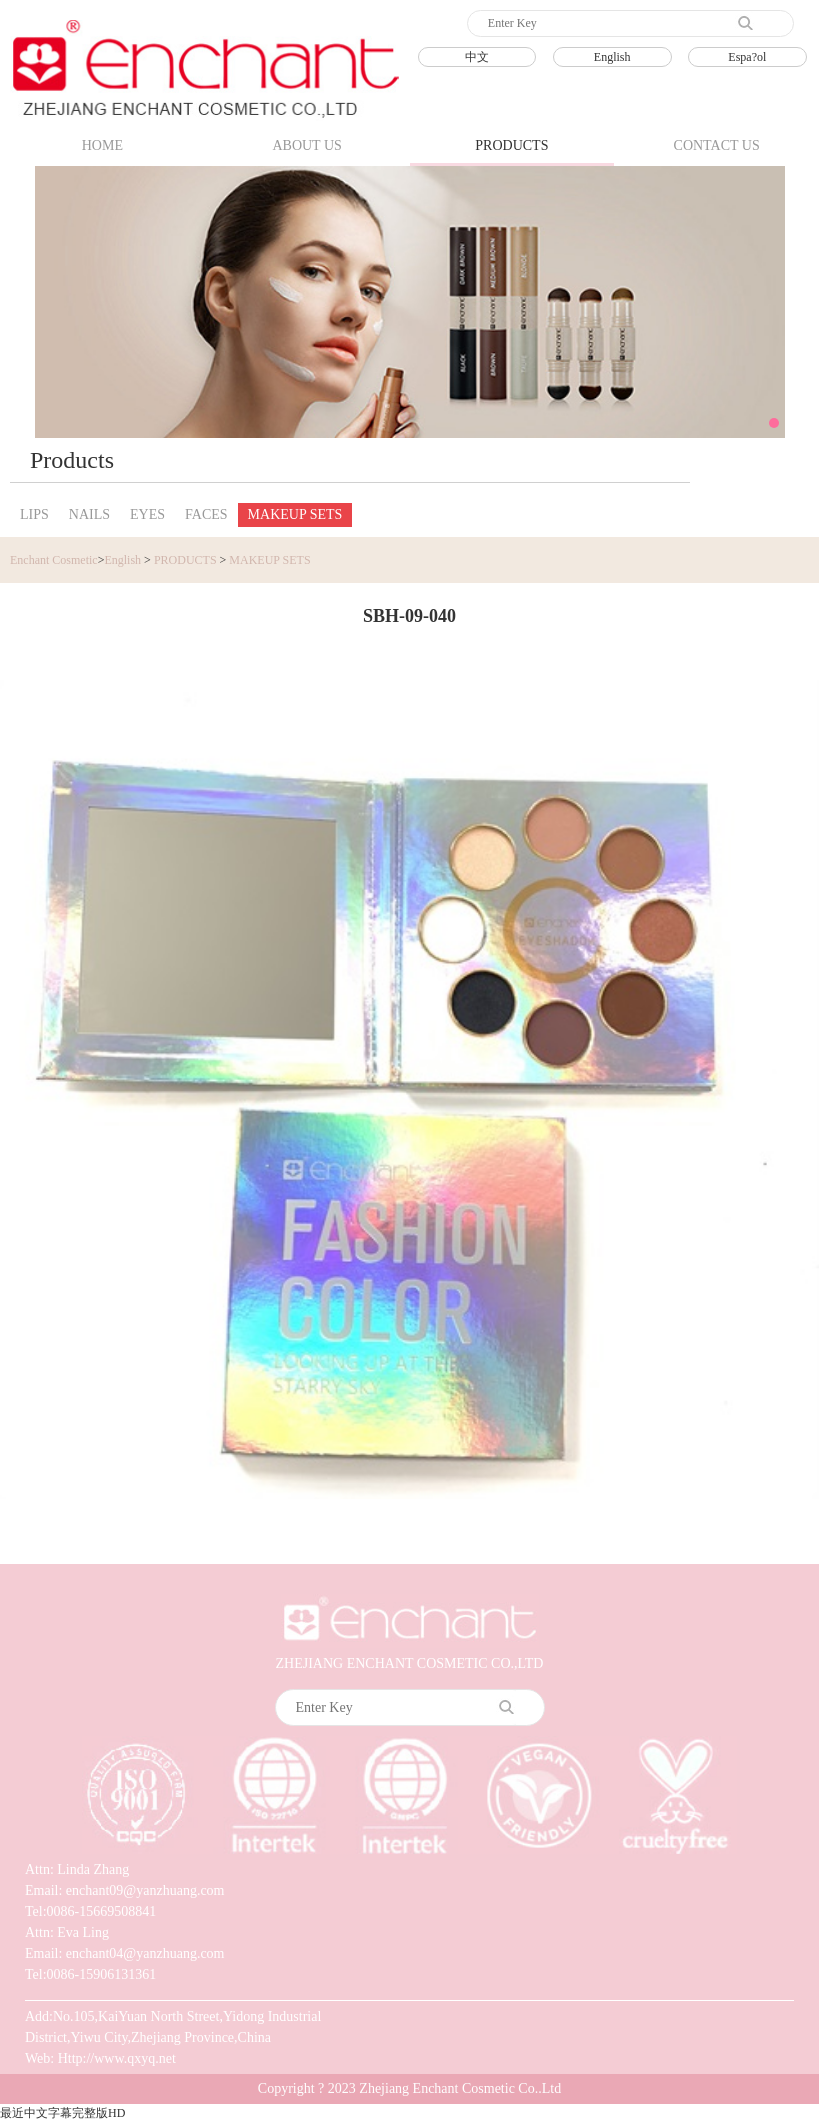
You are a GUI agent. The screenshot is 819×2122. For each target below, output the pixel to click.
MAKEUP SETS (295, 514)
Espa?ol (747, 57)
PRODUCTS (511, 145)
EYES (147, 514)
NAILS (89, 514)
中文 (477, 57)
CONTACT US (717, 145)
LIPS (34, 514)
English (612, 57)
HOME (102, 145)
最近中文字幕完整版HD (62, 2113)
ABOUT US (306, 145)
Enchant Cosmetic (54, 560)
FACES (206, 514)
